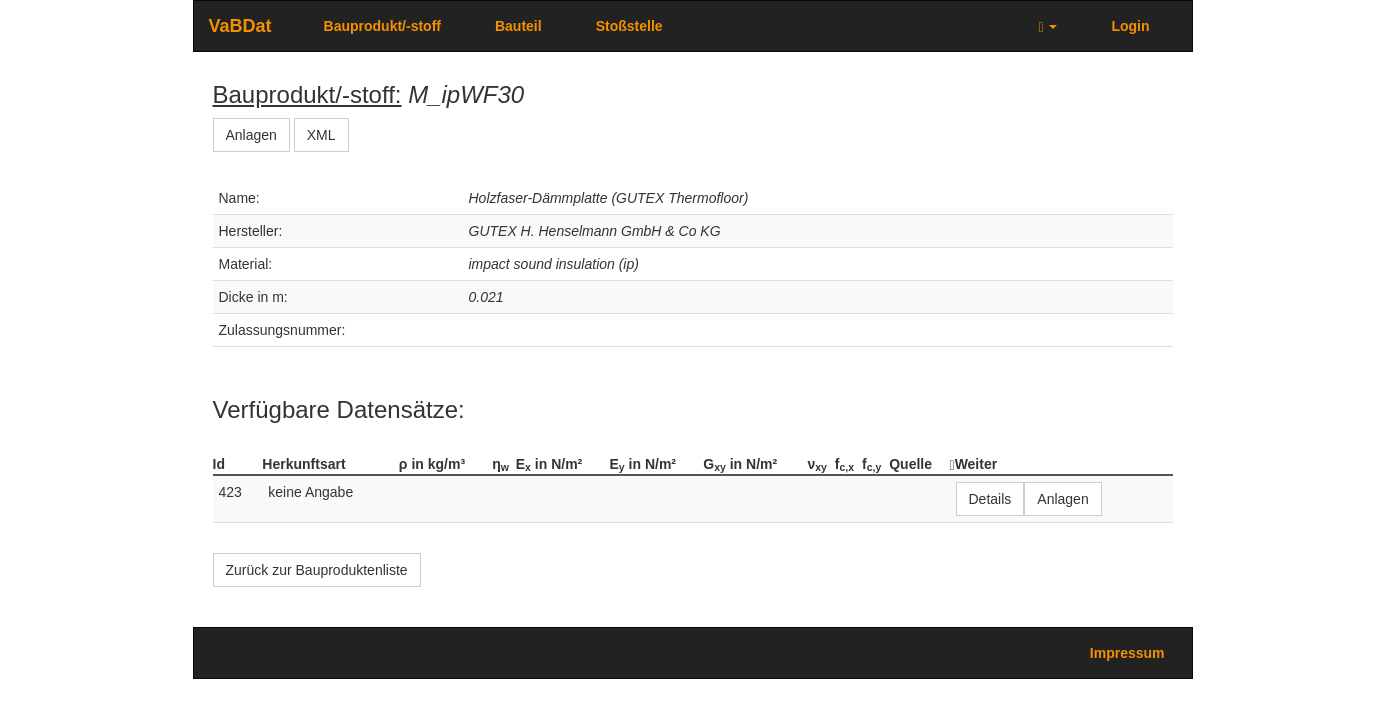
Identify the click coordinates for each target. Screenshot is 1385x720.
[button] (1047, 26)
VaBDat (240, 26)
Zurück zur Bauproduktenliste (317, 570)
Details (990, 499)
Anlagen (251, 135)
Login (1130, 26)
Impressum (1127, 653)
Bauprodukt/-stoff (382, 26)
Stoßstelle (629, 26)
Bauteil (518, 26)
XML (321, 135)
